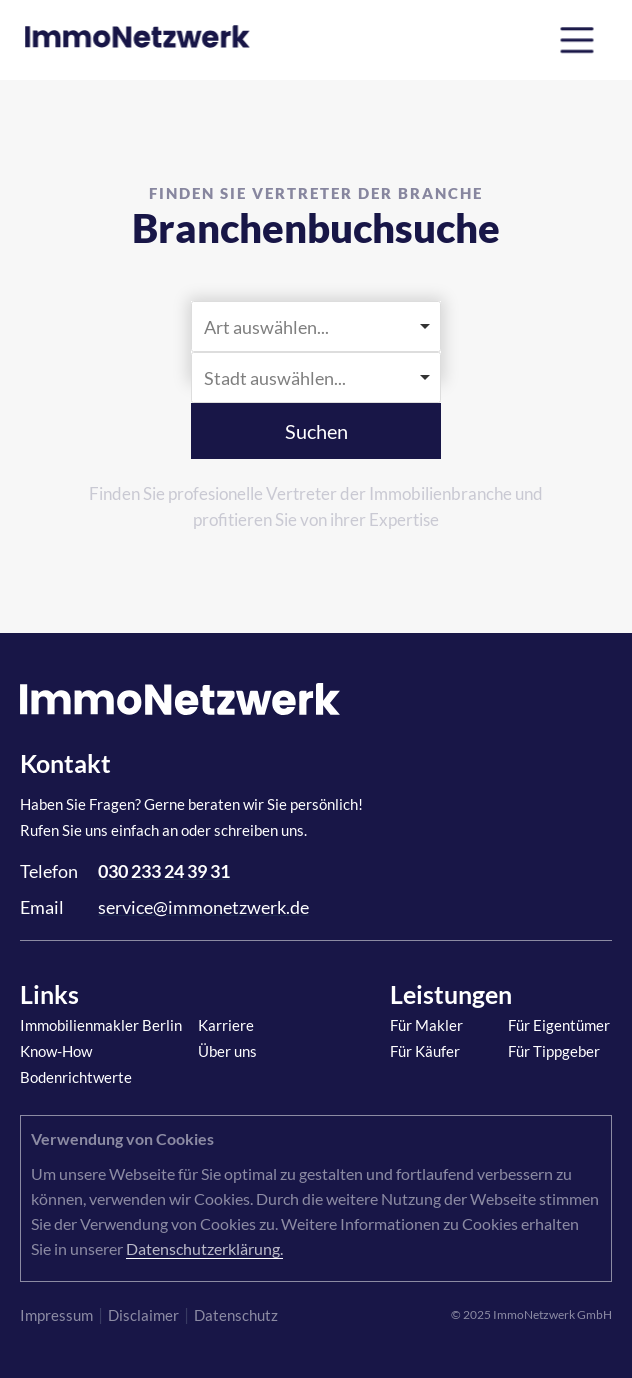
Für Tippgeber (554, 1051)
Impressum (56, 1315)
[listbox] (316, 326)
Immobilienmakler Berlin (101, 1025)
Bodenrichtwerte (76, 1077)
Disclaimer (143, 1315)
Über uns (227, 1051)
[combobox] (316, 377)
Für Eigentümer (559, 1025)
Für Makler (426, 1025)
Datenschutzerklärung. (204, 1248)
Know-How (56, 1051)
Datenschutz (236, 1315)
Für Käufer (425, 1051)
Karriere (226, 1025)
